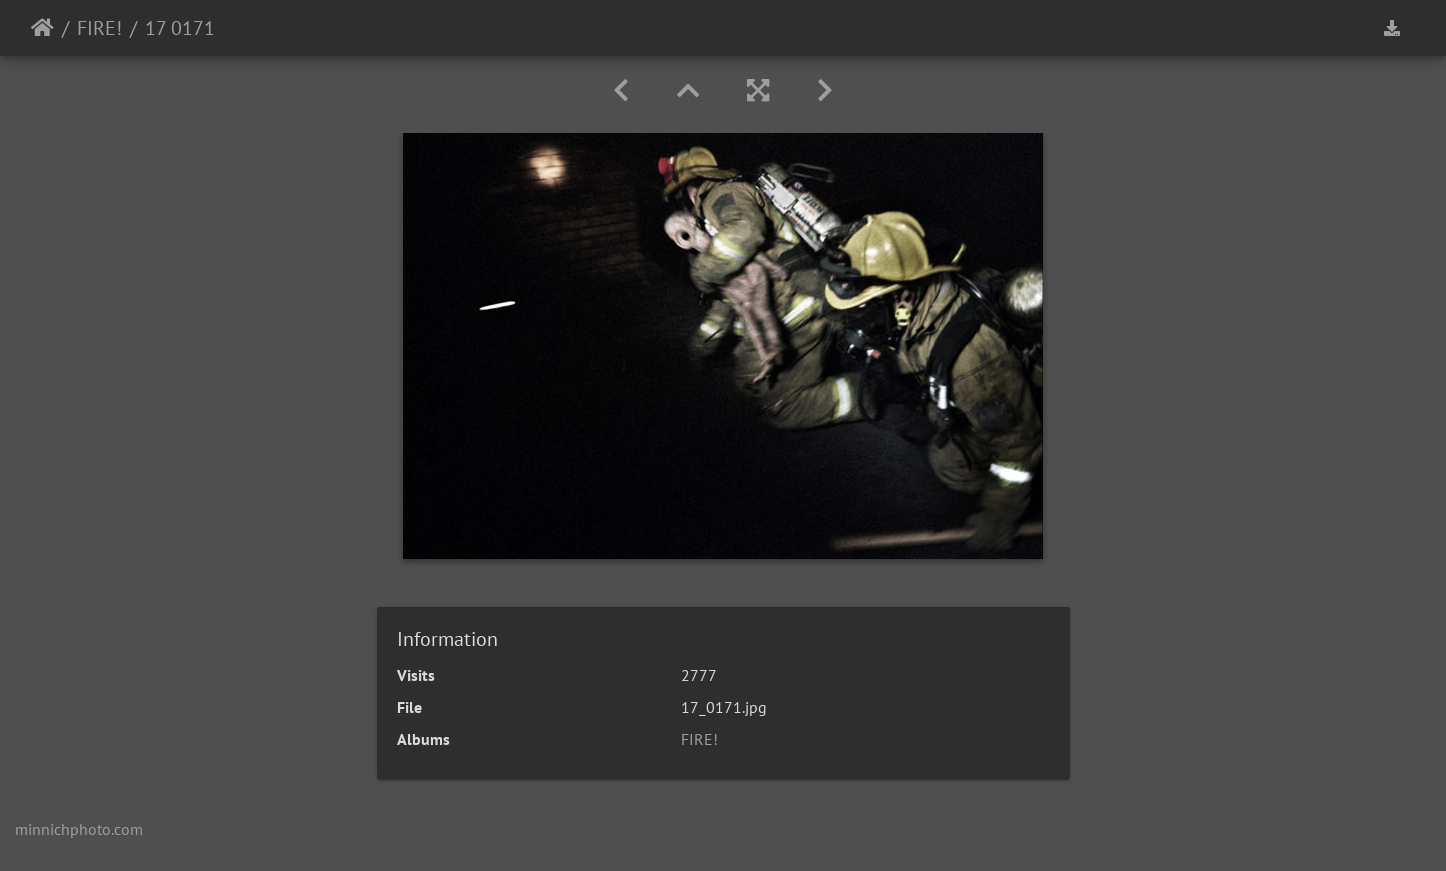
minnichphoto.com (79, 829)
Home (42, 28)
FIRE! (99, 28)
